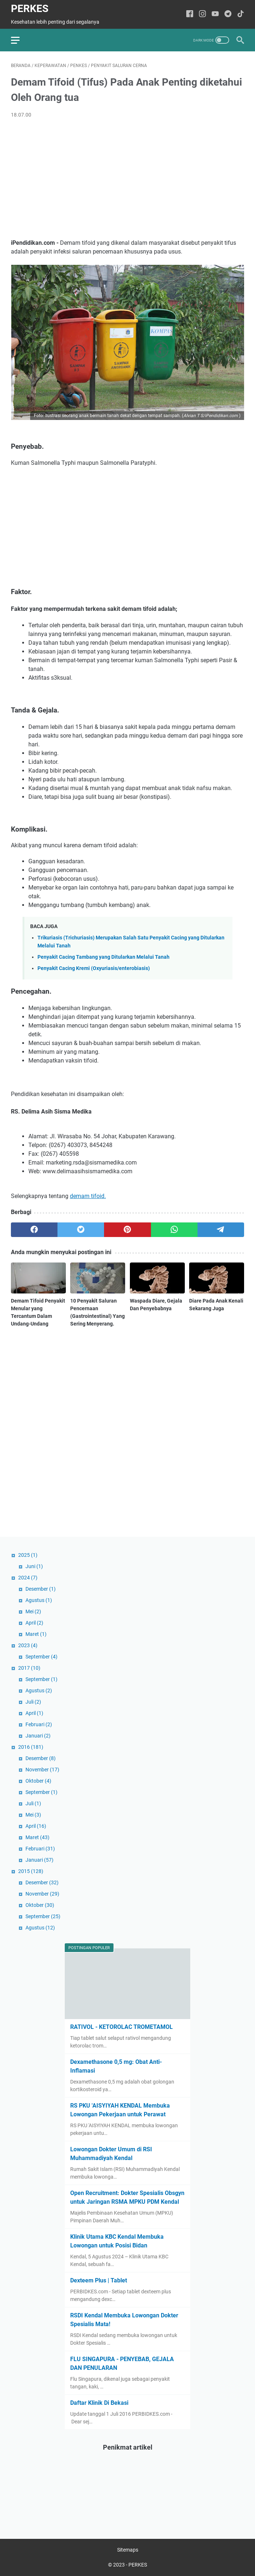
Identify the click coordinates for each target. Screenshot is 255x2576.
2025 (27, 1555)
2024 (27, 1577)
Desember (40, 1589)
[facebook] (34, 1229)
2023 (27, 1645)
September (41, 1657)
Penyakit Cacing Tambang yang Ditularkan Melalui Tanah (103, 957)
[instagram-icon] (202, 14)
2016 (30, 1747)
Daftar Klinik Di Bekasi (99, 2402)
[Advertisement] (127, 179)
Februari (38, 1724)
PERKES (29, 9)
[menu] (19, 40)
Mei (33, 1611)
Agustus (38, 1600)
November (42, 1769)
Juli (33, 1702)
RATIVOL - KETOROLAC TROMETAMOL (121, 2026)
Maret (36, 1634)
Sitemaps (127, 2550)
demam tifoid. (88, 1196)
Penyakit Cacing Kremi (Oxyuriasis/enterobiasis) (93, 968)
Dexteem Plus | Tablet (98, 2280)
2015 (30, 1871)
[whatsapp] (174, 1229)
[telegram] (221, 1229)
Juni (34, 1566)
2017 (29, 1668)
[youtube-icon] (215, 14)
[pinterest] (127, 1229)
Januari (38, 1736)
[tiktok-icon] (240, 14)
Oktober (38, 1781)
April (34, 1623)
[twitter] (80, 1229)
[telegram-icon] (227, 14)
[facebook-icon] (189, 14)
